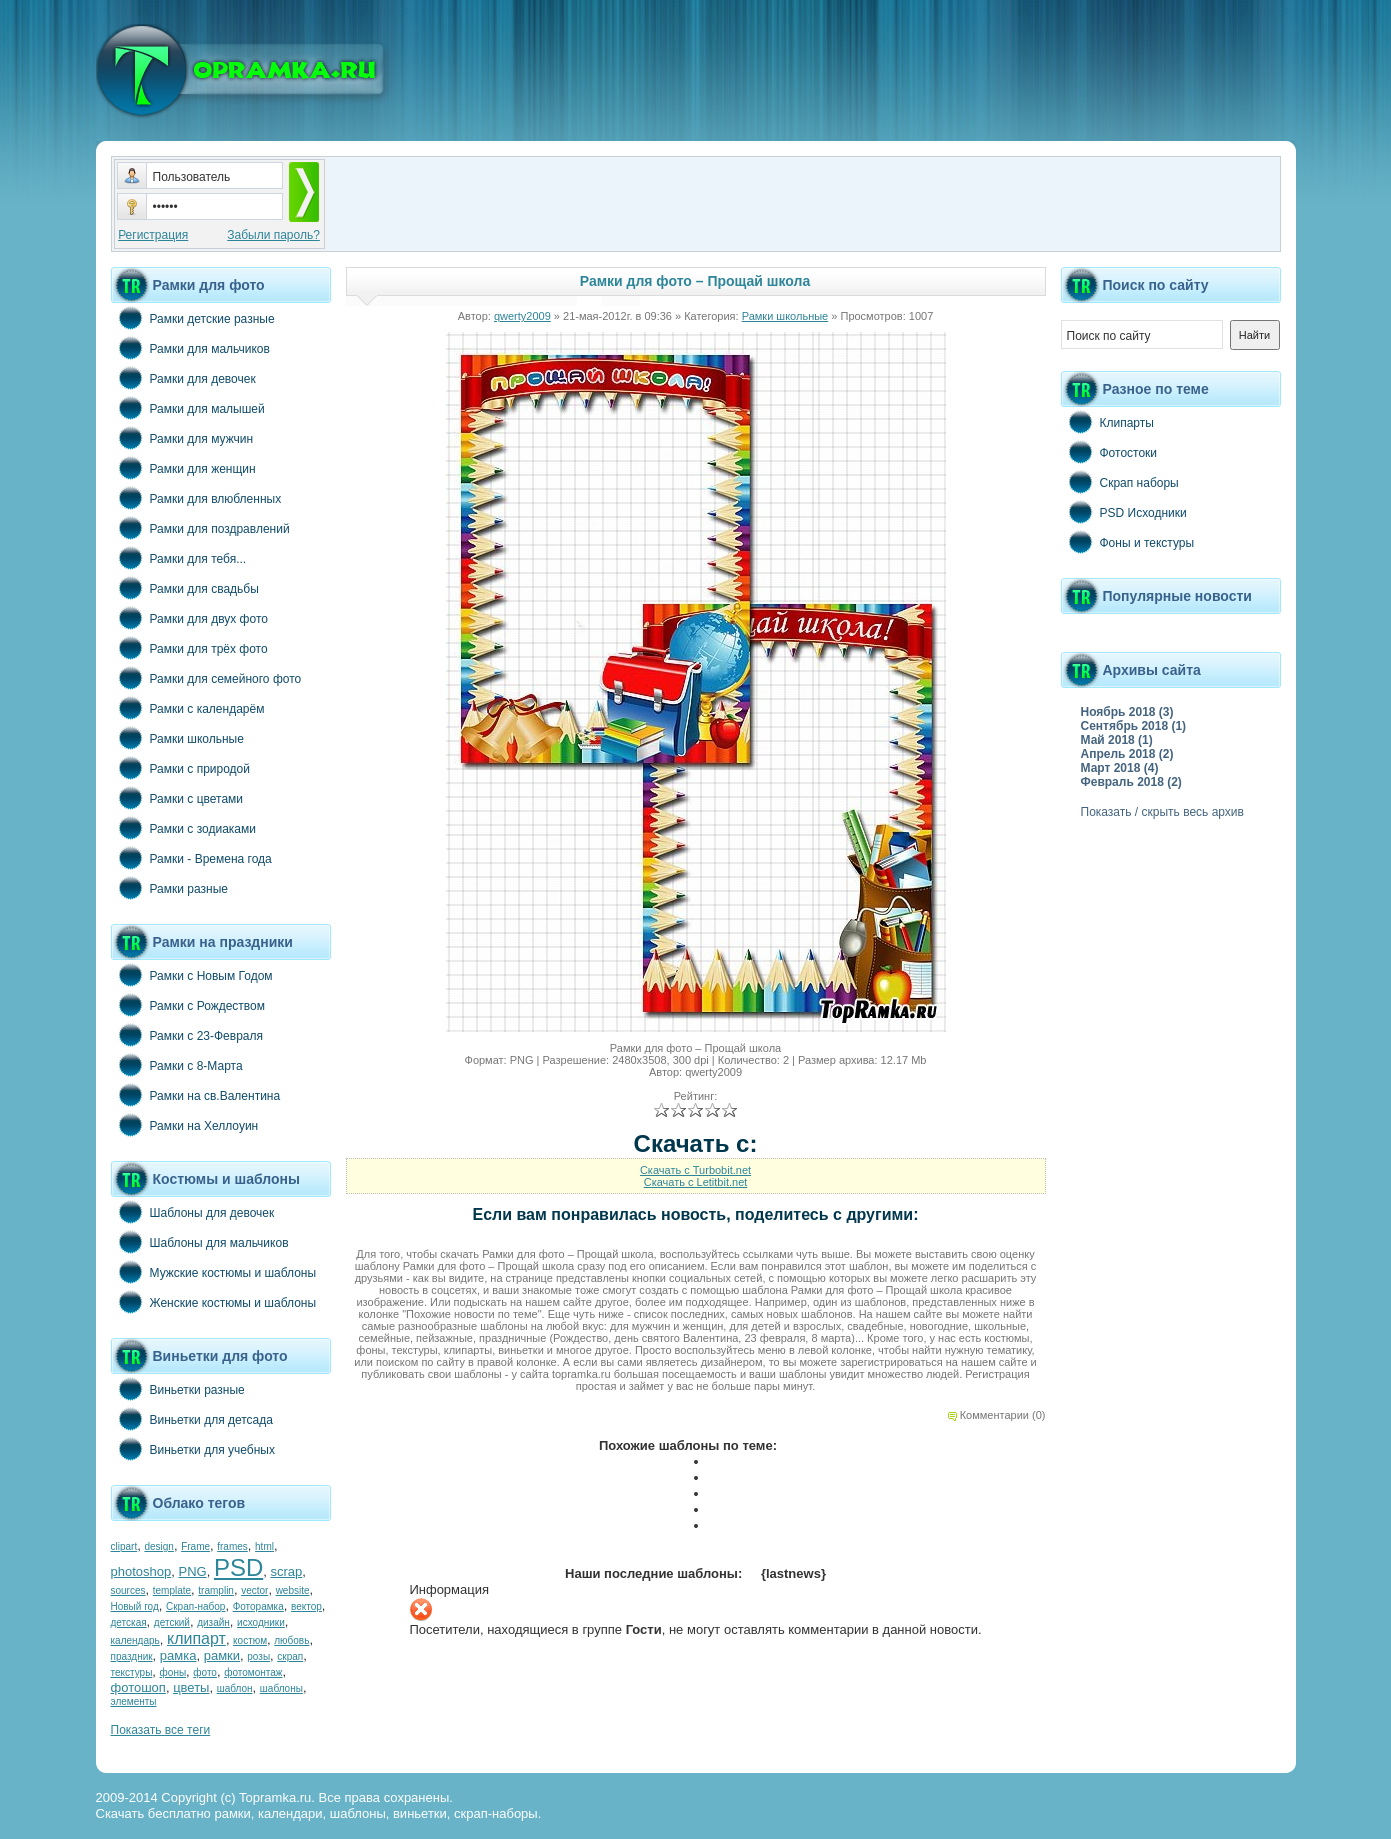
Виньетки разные (178, 1389)
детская (129, 1622)
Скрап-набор (195, 1606)
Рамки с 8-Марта (177, 1065)
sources (128, 1590)
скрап (290, 1656)
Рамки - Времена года (191, 858)
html (264, 1546)
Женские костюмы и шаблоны (214, 1302)
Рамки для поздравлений (200, 528)
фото (205, 1672)
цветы (191, 1687)
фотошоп (138, 1687)
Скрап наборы (1120, 482)
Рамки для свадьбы (185, 588)
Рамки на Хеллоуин (185, 1125)
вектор (306, 1606)
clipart (124, 1546)
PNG (192, 1571)
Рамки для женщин (183, 468)
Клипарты (1107, 422)
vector (254, 1590)
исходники (261, 1622)
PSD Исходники (1124, 512)
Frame (195, 1546)
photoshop (141, 1571)
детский (172, 1622)
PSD (238, 1567)
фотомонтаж (253, 1672)
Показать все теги (161, 1730)
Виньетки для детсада (192, 1419)
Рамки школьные (177, 738)
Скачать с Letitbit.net (696, 1182)
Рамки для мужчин (182, 438)
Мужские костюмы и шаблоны (214, 1272)
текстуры (132, 1672)
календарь (135, 1640)
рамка (178, 1655)
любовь (291, 1640)
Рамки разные (169, 888)
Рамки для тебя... (179, 558)
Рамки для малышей (188, 408)
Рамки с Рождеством (188, 1005)
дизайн (213, 1622)
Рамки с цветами (177, 798)
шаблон (235, 1688)
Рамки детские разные (193, 318)
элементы (134, 1701)
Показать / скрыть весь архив (1162, 812)
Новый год (135, 1606)
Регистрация (153, 235)
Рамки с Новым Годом (192, 975)
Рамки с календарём (188, 708)
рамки (222, 1655)
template (172, 1590)
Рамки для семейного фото (206, 678)
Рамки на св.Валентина (196, 1095)
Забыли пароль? (273, 235)
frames (232, 1546)
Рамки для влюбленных (196, 498)
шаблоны (281, 1688)
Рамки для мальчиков (190, 348)
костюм (250, 1640)
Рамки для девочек (183, 378)
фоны (173, 1672)
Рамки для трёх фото (189, 648)
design (158, 1546)
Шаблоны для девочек (193, 1212)
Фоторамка (258, 1606)
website (293, 1590)
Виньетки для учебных (193, 1449)
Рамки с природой (181, 768)
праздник (132, 1656)
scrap (286, 1571)
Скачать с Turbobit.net (695, 1170)
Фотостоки (1109, 452)
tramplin (216, 1590)
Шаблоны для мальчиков (200, 1242)
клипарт (196, 1638)
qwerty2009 (522, 316)
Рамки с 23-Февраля (187, 1035)
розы (258, 1656)
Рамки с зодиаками (183, 828)
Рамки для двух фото (189, 618)
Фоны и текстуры (1128, 542)
